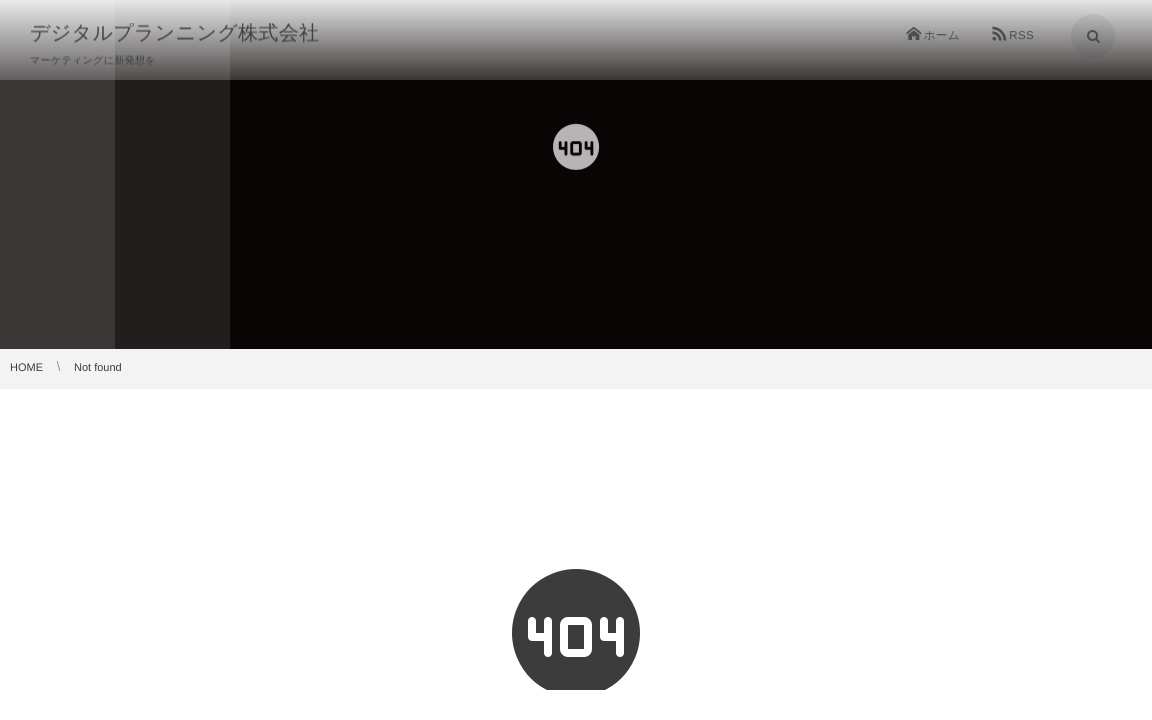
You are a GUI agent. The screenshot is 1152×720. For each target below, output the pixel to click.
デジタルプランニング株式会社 (174, 32)
